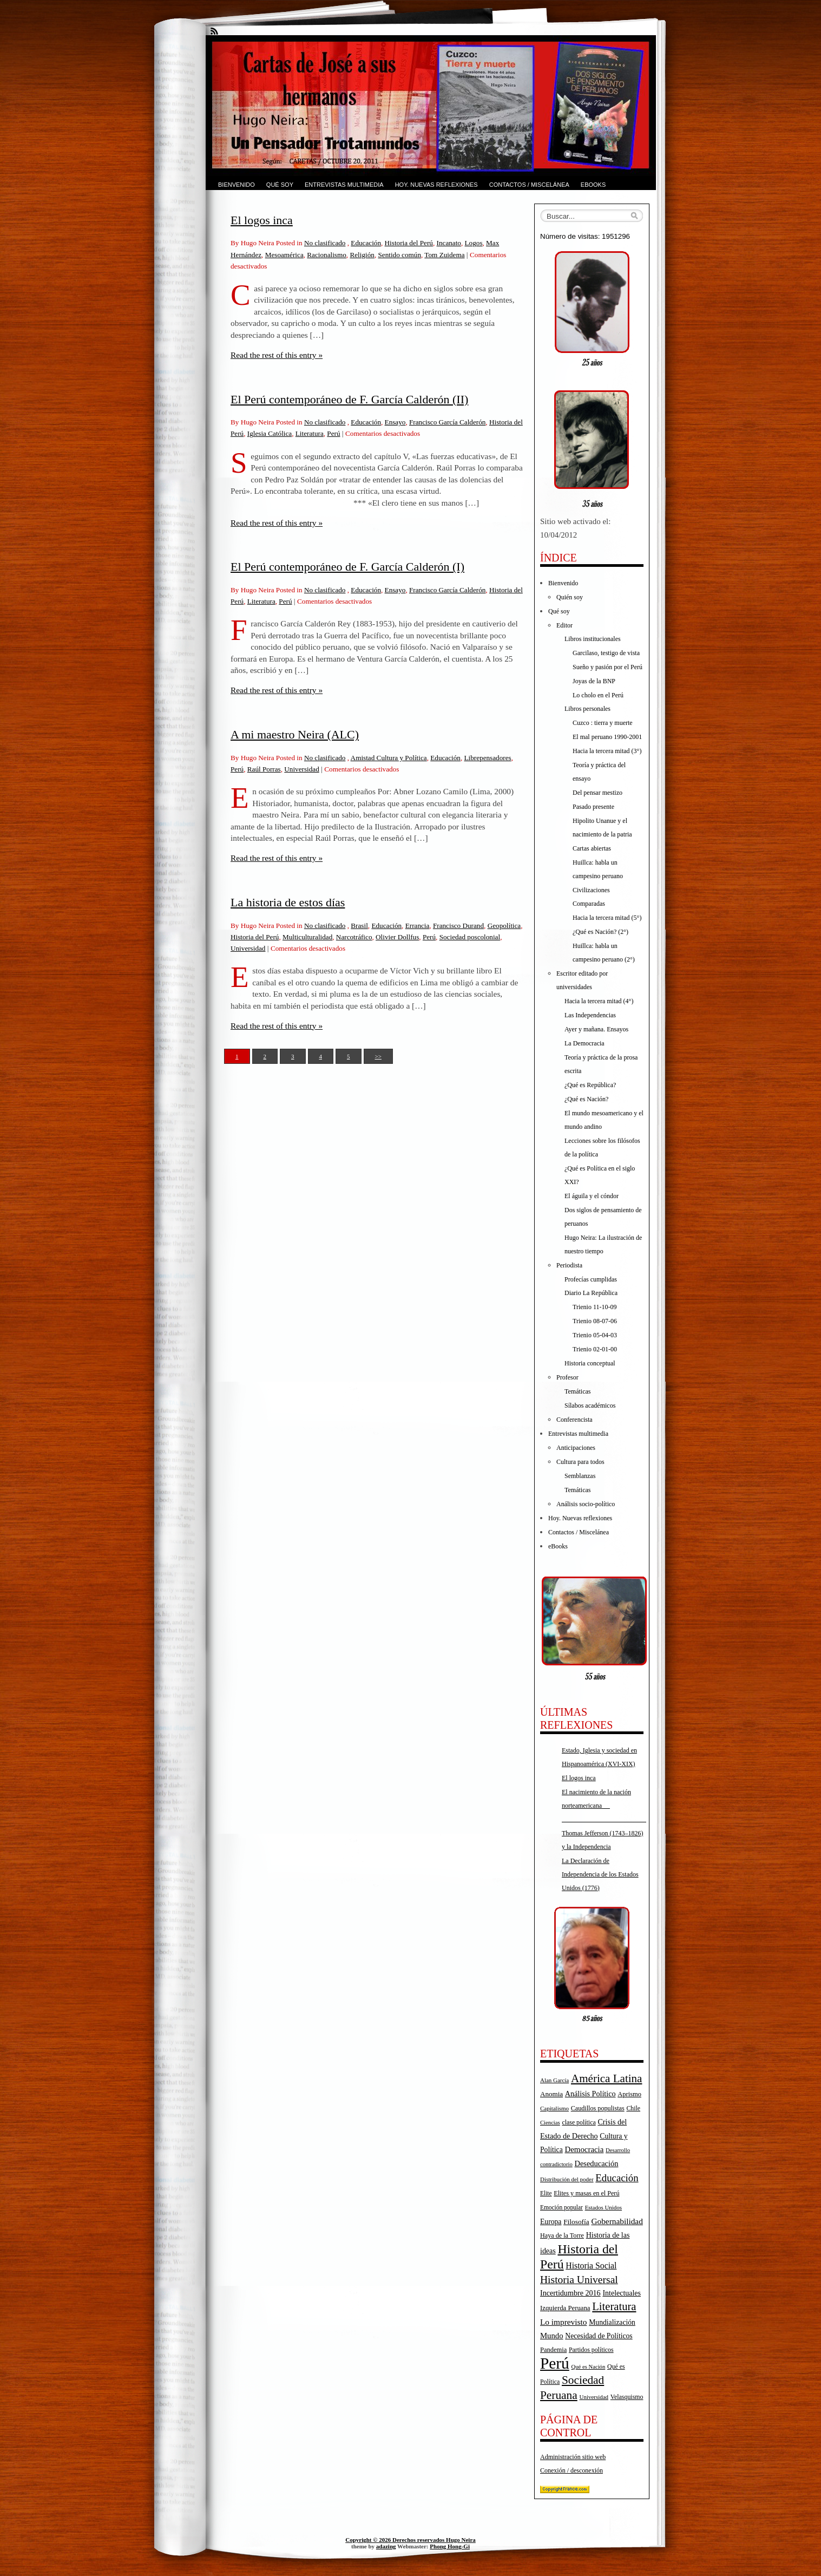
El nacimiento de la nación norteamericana (604, 1805)
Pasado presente (593, 806)
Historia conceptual (589, 1363)
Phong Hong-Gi (450, 2546)
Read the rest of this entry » (277, 354)
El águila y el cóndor (591, 1196)
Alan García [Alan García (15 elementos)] (554, 2080)
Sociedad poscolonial (469, 937)
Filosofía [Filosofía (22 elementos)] (576, 2222)
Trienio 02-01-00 (595, 1349)
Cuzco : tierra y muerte (603, 723)
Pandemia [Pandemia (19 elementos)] (553, 2349)
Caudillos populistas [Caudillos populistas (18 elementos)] (598, 2108)
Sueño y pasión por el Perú (607, 667)
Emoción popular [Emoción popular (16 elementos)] (561, 2207)
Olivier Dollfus (397, 937)
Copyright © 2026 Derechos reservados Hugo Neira (410, 2539)
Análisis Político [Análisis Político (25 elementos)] (590, 2093)
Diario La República (591, 1293)
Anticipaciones (575, 1448)
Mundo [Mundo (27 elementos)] (551, 2335)
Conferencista (574, 1419)
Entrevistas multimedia (344, 184)
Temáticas (577, 1391)
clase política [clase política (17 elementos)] (578, 2122)
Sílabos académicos (589, 1405)
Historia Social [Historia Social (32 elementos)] (591, 2265)
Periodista (569, 1265)
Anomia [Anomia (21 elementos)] (551, 2094)
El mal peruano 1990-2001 (607, 737)
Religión (362, 255)
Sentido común (399, 255)
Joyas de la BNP (594, 681)
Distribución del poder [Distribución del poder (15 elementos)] (567, 2179)
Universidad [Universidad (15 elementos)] (594, 2397)
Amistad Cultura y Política (389, 758)
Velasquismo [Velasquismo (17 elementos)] (626, 2397)
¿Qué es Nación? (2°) (600, 932)
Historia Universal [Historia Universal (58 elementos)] (579, 2279)
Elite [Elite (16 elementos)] (546, 2193)
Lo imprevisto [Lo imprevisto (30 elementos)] (563, 2321)
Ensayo (395, 422)
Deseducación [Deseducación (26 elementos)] (597, 2163)
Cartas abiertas (592, 848)
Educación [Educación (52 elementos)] (616, 2177)
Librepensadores (487, 758)
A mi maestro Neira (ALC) (295, 734)
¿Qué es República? (590, 1085)
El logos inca (262, 220)
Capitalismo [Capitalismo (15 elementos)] (554, 2108)
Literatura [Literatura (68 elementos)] (614, 2306)
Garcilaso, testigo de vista (606, 653)
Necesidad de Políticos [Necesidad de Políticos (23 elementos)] (598, 2336)
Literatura (309, 433)
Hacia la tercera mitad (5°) (607, 917)
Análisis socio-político (585, 1504)
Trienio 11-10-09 (594, 1307)
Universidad (301, 769)
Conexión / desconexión (571, 2470)
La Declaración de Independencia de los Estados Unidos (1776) (600, 1874)
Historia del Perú (409, 243)
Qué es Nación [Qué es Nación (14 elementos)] (589, 2367)
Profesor (567, 1377)
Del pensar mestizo (597, 792)
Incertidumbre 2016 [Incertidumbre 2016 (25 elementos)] (570, 2293)
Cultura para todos (580, 1462)
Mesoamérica (284, 255)
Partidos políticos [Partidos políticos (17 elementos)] (591, 2349)
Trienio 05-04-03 (595, 1335)
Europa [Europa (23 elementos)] (550, 2222)
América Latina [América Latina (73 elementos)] (606, 2078)
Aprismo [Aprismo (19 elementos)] (629, 2094)
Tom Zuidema (444, 255)
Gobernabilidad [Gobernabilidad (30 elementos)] (616, 2221)
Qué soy (279, 184)
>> (378, 1056)
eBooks (593, 184)
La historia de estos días (288, 902)
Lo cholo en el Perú (598, 695)
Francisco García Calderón (447, 422)
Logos (474, 243)
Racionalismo (326, 255)
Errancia (417, 925)
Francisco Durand (458, 925)
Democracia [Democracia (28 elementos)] (583, 2149)
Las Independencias (590, 1015)
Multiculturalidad (307, 937)
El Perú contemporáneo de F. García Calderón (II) (349, 399)
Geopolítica (504, 925)
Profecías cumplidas (590, 1279)
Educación (366, 243)
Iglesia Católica (269, 433)
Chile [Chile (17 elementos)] (633, 2108)
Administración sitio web (573, 2457)
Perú (333, 433)
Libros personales (587, 708)
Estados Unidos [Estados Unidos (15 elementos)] (603, 2207)
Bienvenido (236, 184)
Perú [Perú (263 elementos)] (554, 2363)
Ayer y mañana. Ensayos (596, 1029)
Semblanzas (579, 1476)
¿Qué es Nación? (586, 1099)
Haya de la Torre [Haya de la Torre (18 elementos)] (562, 2235)
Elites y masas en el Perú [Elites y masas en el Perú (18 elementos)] (586, 2193)
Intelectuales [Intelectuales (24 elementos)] (621, 2293)
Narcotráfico (354, 937)
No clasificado (325, 243)
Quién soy (569, 597)
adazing (386, 2546)
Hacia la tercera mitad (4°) (598, 1001)
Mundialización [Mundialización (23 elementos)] (612, 2322)
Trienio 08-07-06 (595, 1321)
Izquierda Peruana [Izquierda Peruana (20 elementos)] (565, 2308)
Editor (564, 625)
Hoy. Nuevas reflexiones (436, 184)
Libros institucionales (592, 639)
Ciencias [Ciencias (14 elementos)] (550, 2123)
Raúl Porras (264, 769)
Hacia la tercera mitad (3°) (607, 751)
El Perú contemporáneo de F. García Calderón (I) (347, 566)
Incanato (449, 243)
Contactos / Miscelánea (529, 184)
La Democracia (584, 1043)
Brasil (359, 925)
